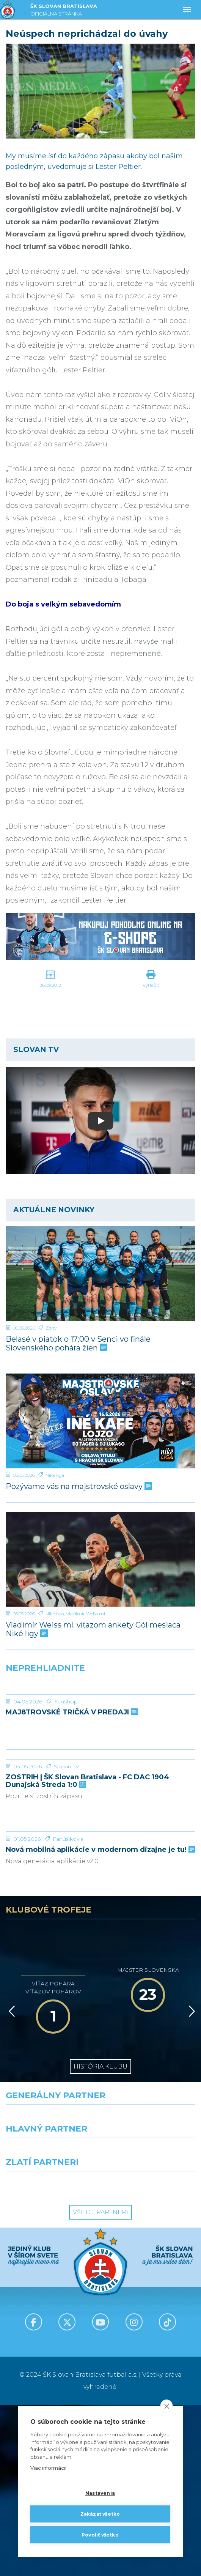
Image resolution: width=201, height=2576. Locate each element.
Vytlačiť (151, 985)
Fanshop (66, 1758)
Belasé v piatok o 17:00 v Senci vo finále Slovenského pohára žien (78, 1343)
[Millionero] (150, 2322)
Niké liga (55, 1475)
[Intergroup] (50, 2356)
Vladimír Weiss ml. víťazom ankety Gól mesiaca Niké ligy (93, 1629)
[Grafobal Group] (150, 2356)
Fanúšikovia (68, 2009)
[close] (166, 2406)
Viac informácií (48, 2468)
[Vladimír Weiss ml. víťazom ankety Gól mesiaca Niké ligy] (100, 1559)
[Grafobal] (50, 2322)
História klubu (100, 2237)
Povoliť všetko (100, 2535)
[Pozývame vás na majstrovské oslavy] (100, 1420)
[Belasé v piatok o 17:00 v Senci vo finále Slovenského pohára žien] (100, 1273)
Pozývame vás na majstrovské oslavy (78, 1486)
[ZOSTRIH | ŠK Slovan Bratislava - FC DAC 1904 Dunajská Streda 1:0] (100, 1844)
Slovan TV (66, 1880)
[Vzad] (10, 2182)
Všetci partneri (100, 2383)
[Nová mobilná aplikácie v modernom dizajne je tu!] (100, 1974)
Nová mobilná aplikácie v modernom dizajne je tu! (100, 2021)
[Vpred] (190, 2182)
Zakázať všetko (100, 2514)
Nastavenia (100, 2493)
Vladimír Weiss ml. (86, 1613)
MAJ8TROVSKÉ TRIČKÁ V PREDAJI (71, 1769)
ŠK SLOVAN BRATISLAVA (63, 11)
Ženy (51, 1328)
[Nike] (100, 2289)
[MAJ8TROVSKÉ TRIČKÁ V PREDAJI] (100, 1723)
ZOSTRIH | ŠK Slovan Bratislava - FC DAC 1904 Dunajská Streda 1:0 (87, 1895)
